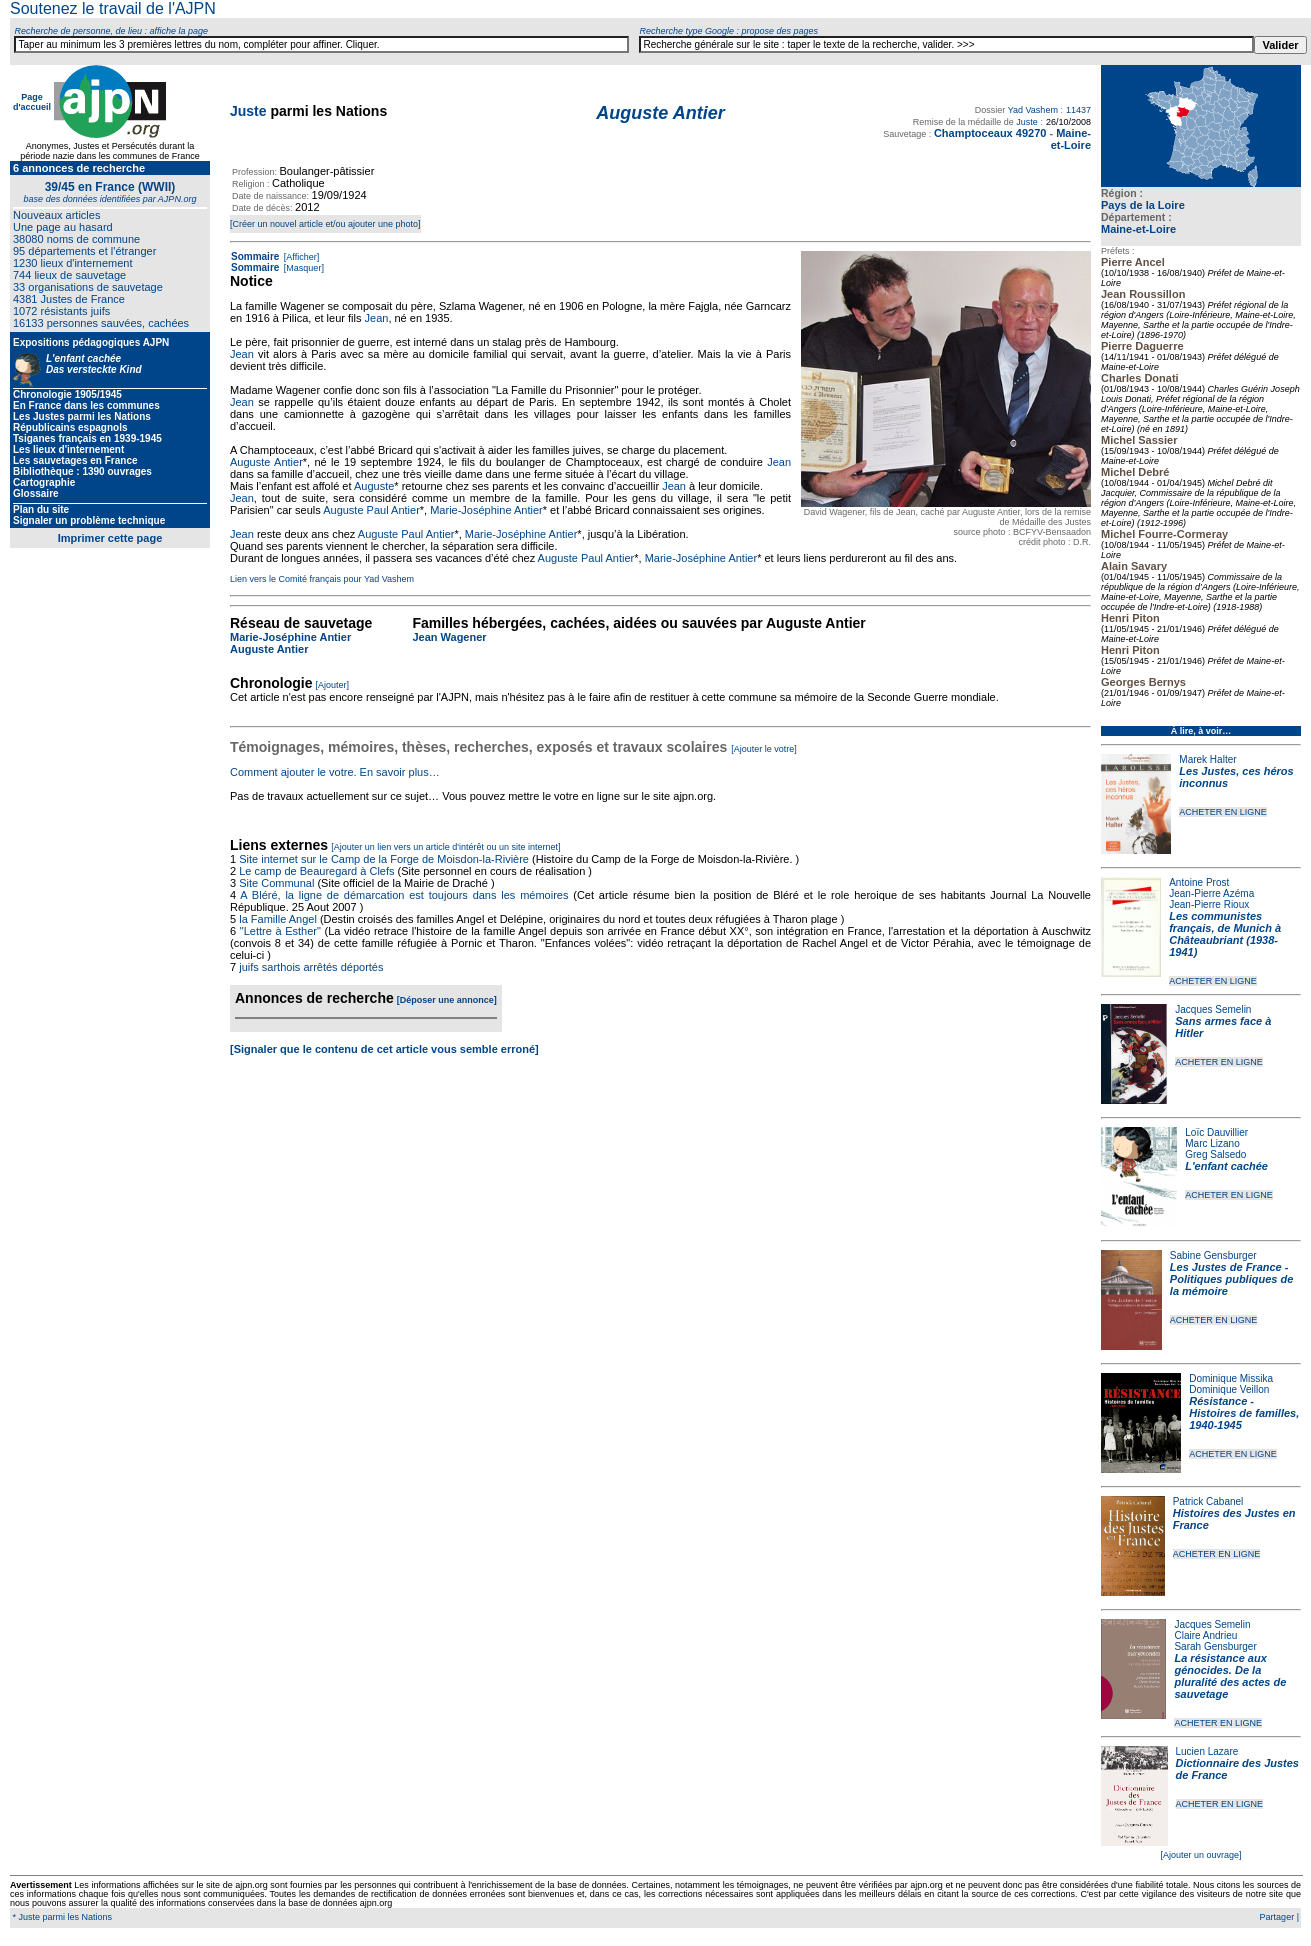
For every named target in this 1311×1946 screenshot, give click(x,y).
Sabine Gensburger (1213, 1255)
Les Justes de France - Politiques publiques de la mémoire (1231, 1279)
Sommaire (255, 256)
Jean (377, 318)
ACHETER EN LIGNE (1223, 812)
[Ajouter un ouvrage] (1200, 1855)
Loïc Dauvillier (1216, 1132)
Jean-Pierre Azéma (1211, 893)
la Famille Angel (278, 919)
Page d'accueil (32, 102)
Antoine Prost (1199, 882)
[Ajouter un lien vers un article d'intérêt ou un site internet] (445, 847)
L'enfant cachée (1226, 1166)
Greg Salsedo (1215, 1154)
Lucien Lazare (1207, 1751)
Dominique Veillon (1229, 1389)
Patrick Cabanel (1208, 1501)
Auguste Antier (266, 462)
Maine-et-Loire (1138, 229)
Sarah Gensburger (1215, 1646)
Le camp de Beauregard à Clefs (316, 871)
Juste (248, 111)
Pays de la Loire (1143, 205)
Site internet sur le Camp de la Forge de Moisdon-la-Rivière (384, 859)
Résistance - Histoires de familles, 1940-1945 (1244, 1413)
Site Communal (276, 883)
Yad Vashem (1033, 110)
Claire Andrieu (1205, 1635)
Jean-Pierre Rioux (1209, 904)
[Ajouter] (333, 685)
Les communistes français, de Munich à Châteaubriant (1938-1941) (1225, 934)
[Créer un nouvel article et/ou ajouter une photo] (325, 224)
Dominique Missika (1231, 1378)
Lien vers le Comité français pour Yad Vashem (322, 579)
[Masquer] (302, 268)
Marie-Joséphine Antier (486, 510)
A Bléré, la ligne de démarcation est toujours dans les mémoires (404, 895)
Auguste (374, 486)
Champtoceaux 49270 (990, 133)
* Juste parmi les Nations (61, 1917)
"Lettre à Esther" (280, 931)
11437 (1078, 110)
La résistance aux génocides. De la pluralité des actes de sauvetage (1230, 1676)
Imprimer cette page (110, 538)
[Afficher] (300, 257)
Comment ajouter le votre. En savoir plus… (335, 772)
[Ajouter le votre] (764, 749)
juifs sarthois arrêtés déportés (311, 967)
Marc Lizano (1212, 1143)
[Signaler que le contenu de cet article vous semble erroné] (384, 1049)
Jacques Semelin (1213, 1009)
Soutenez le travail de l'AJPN (113, 8)
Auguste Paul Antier (371, 510)
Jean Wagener (449, 637)
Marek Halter (1207, 759)
